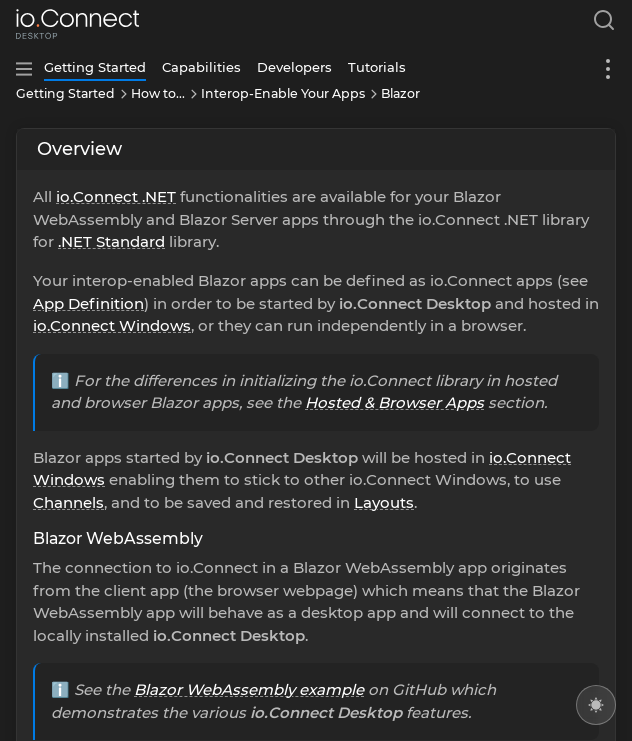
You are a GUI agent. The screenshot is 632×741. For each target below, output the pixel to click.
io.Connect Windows (112, 325)
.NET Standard (111, 241)
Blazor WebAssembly (118, 538)
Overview (79, 149)
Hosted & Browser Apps (394, 402)
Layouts (384, 502)
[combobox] (600, 24)
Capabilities (201, 67)
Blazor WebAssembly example (249, 689)
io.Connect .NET (116, 196)
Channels (68, 502)
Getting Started (95, 67)
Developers (294, 67)
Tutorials (377, 67)
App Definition (88, 303)
